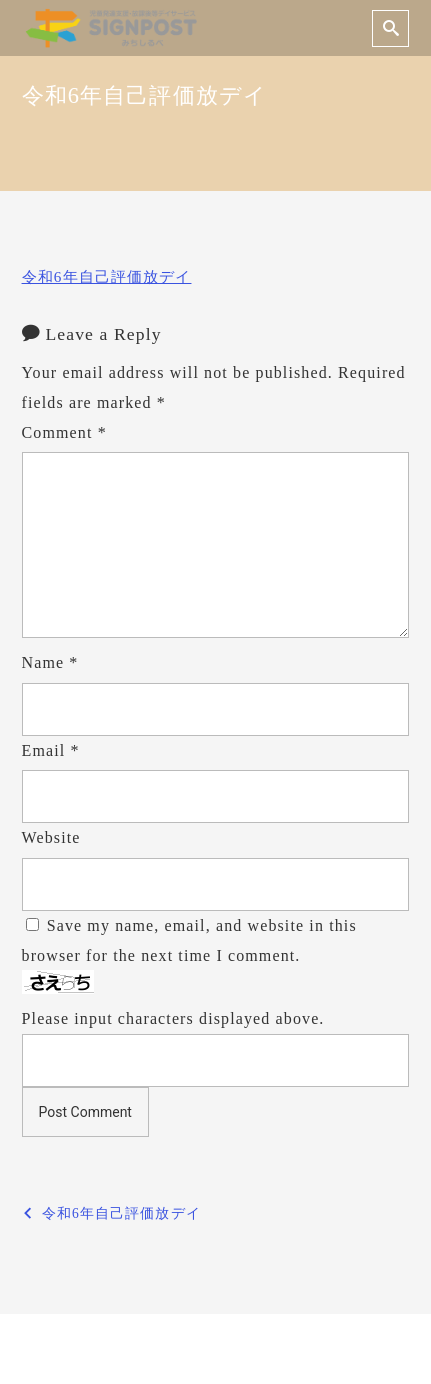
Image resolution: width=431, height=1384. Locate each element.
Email (51, 750)
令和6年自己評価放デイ (107, 276)
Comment (64, 432)
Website (51, 837)
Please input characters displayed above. (173, 1018)
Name (50, 662)
